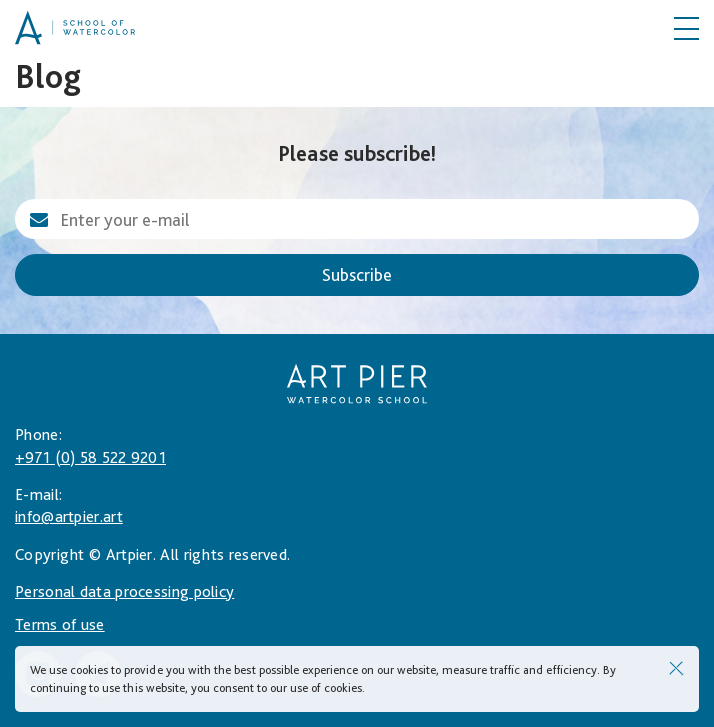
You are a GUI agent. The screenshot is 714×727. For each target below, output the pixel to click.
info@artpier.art (69, 516)
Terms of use (60, 624)
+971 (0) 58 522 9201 (90, 457)
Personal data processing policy (124, 591)
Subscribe (357, 274)
